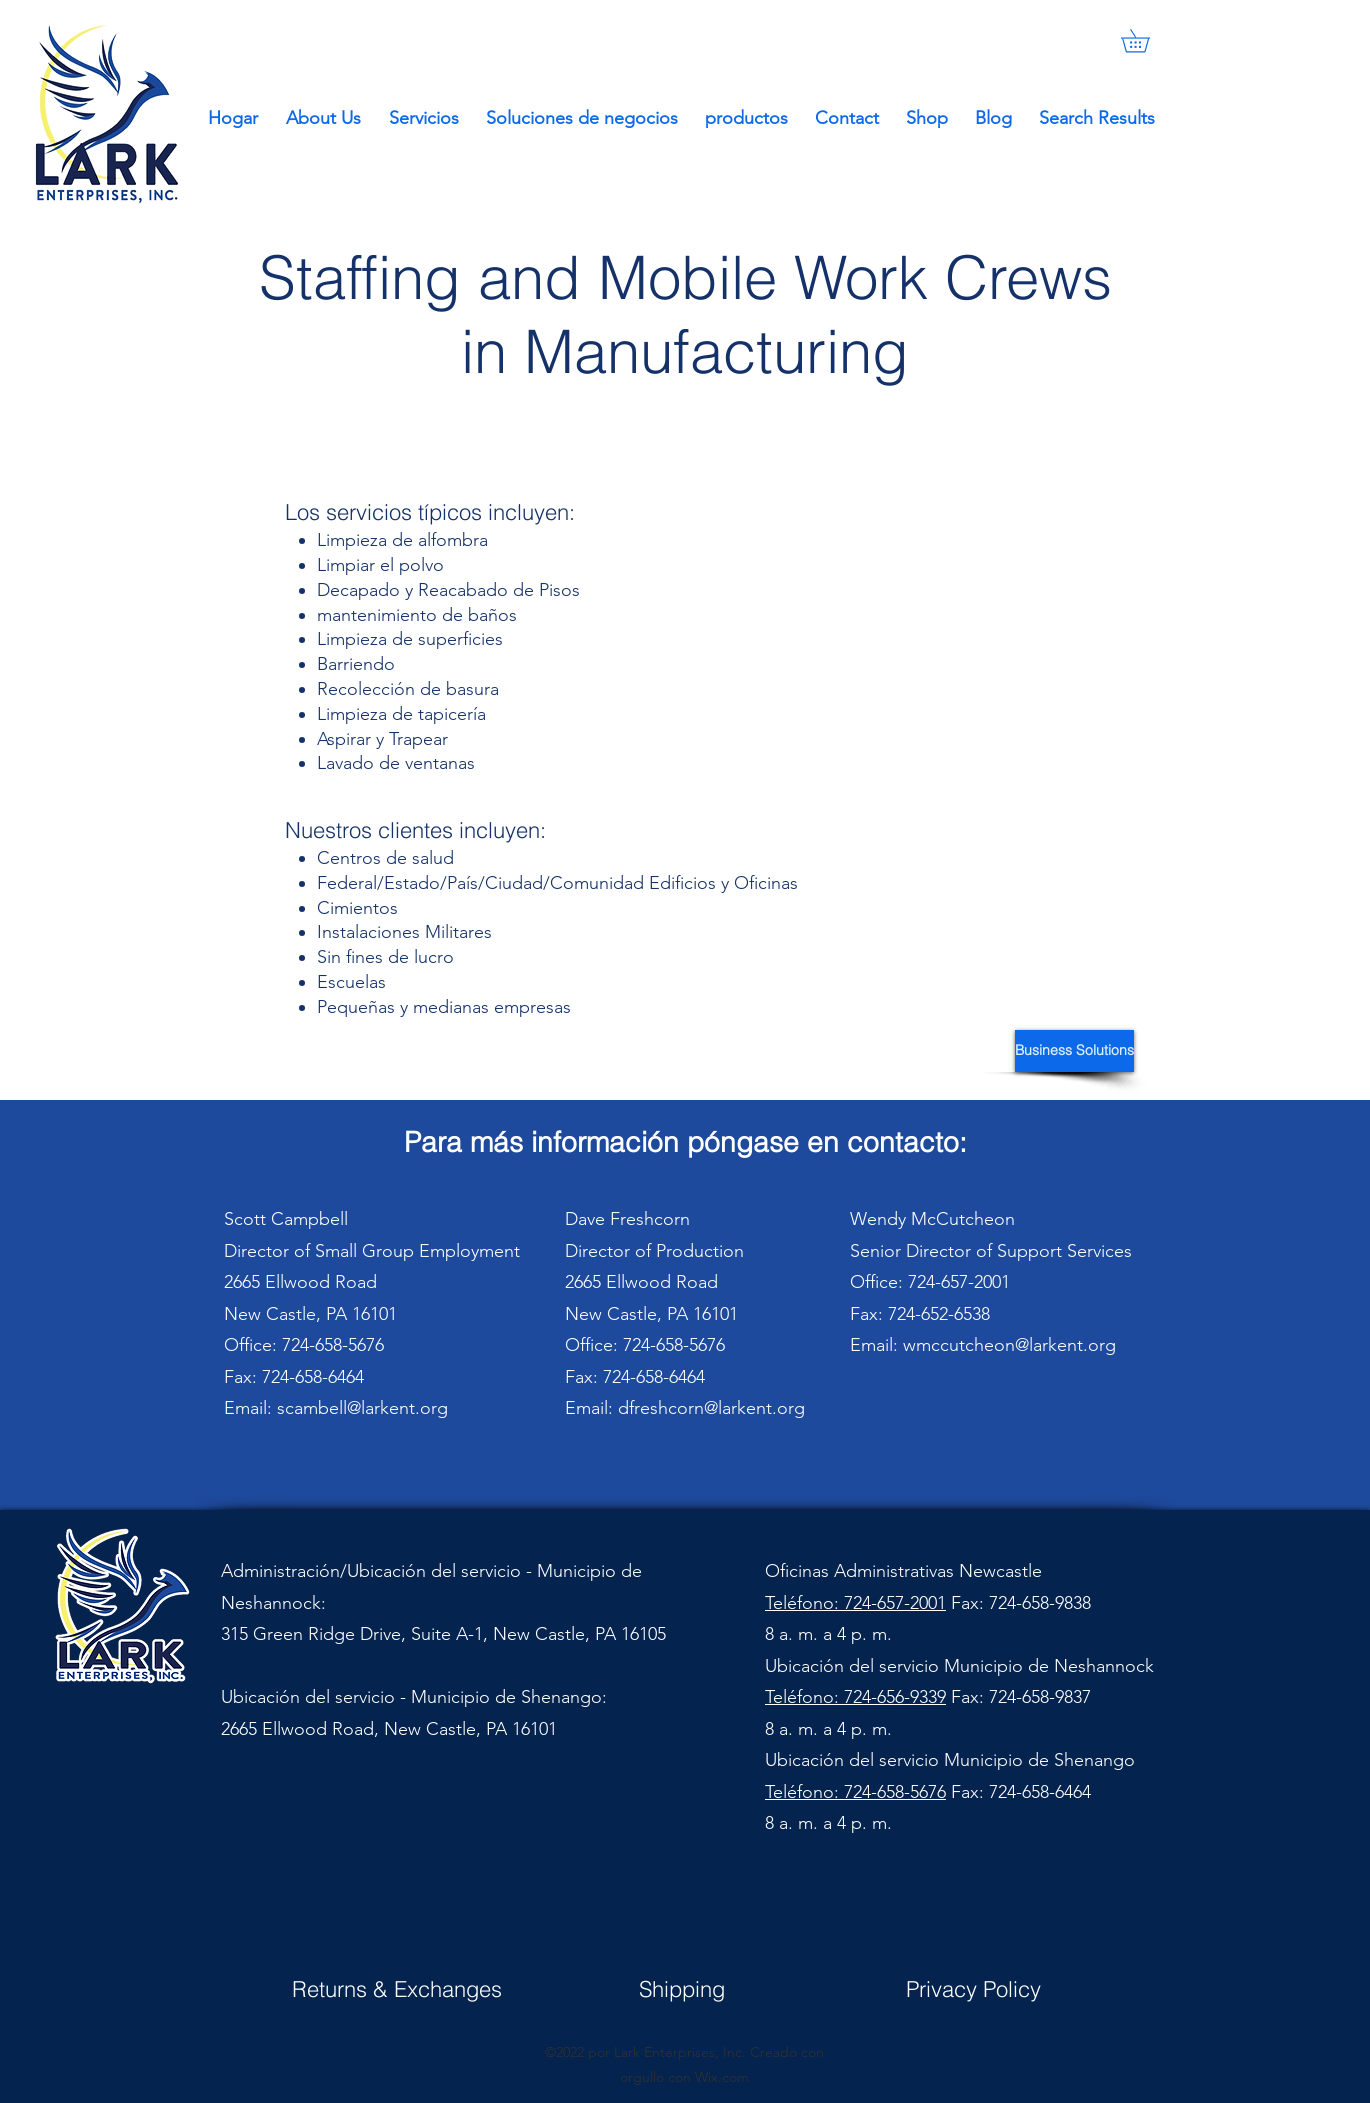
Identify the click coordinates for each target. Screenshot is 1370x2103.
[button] (1146, 40)
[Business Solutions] (1074, 1051)
